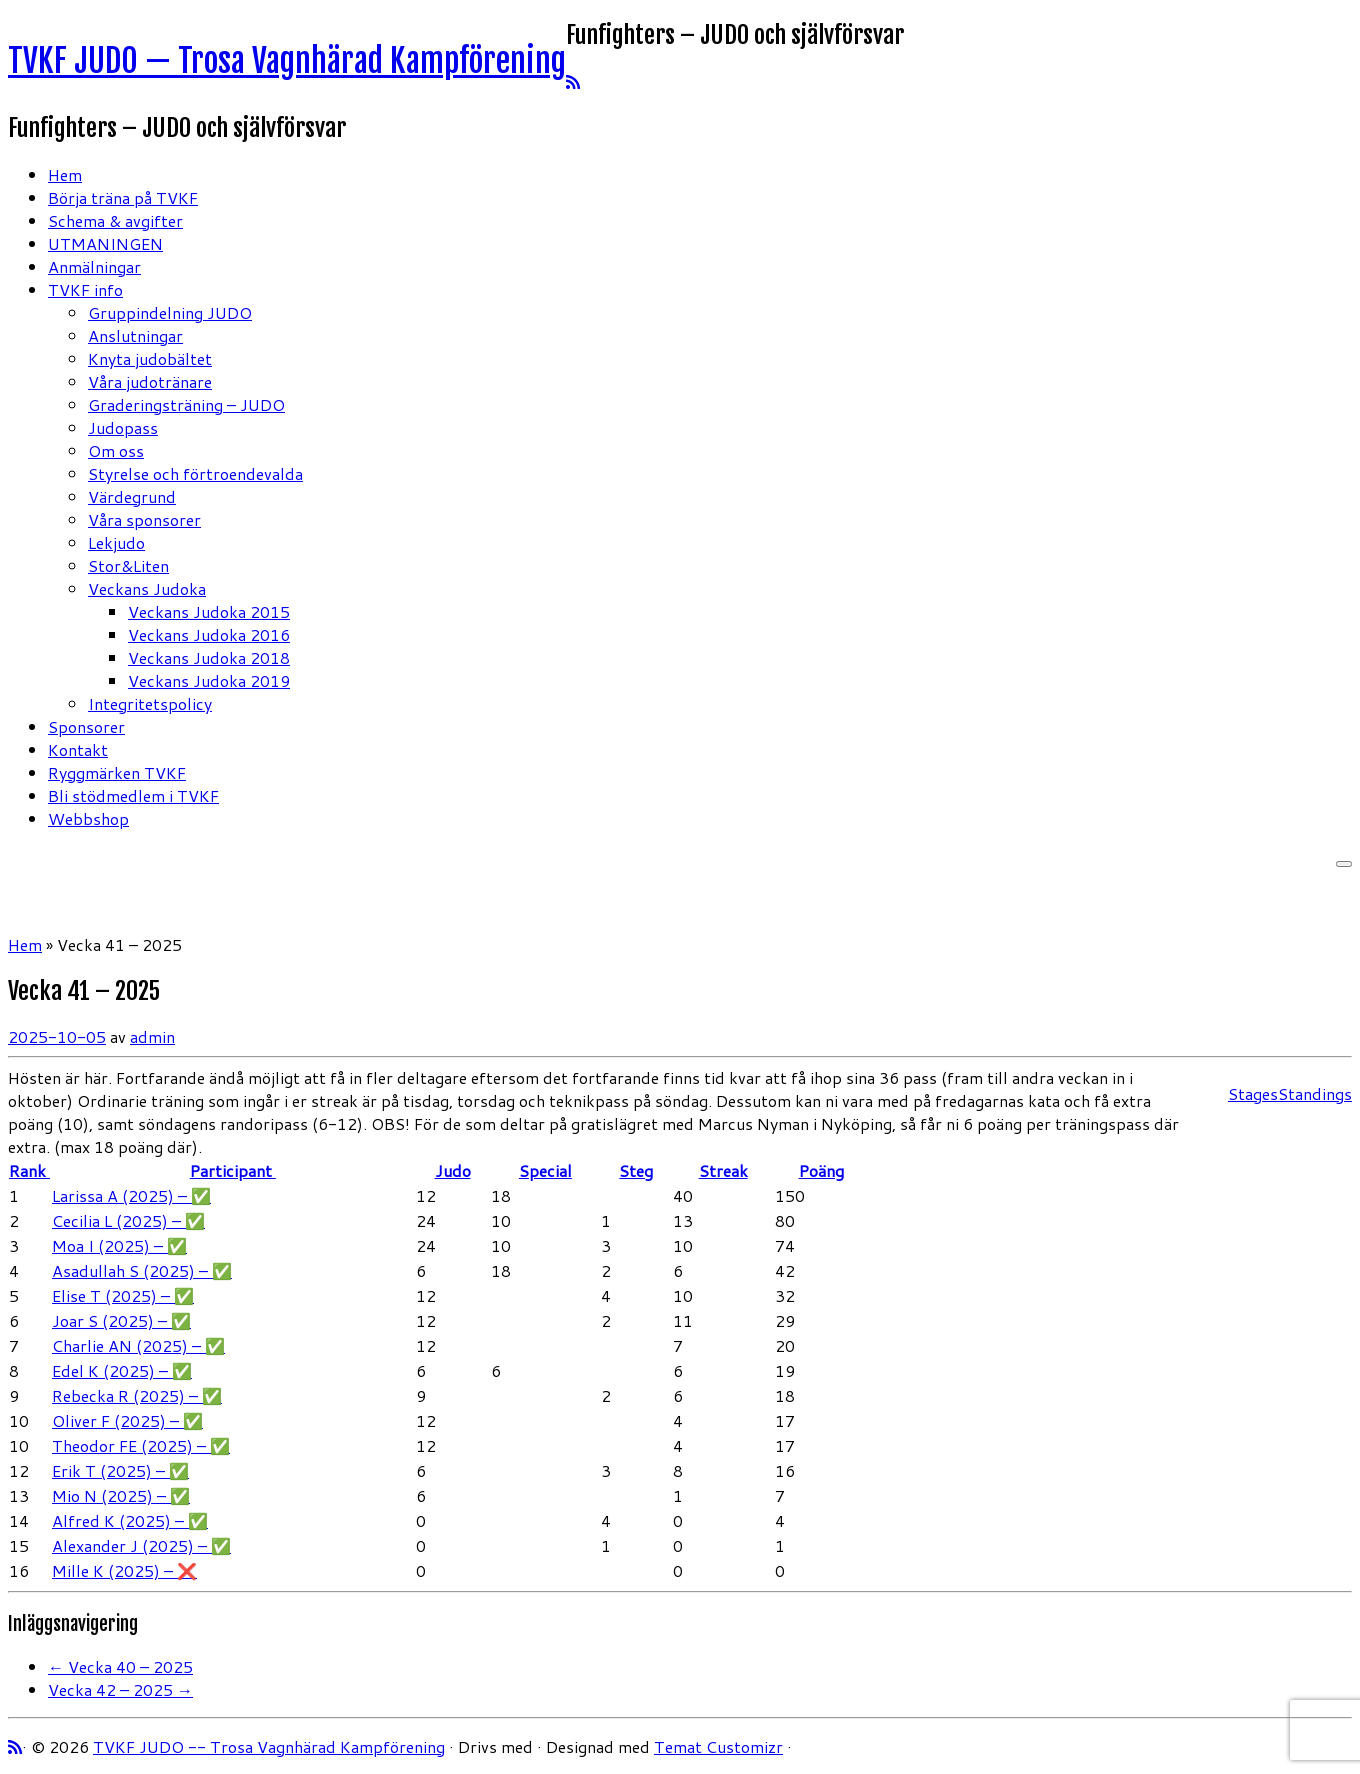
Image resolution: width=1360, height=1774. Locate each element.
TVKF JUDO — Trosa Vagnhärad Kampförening (287, 61)
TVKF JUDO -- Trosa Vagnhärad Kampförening (269, 1746)
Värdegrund (132, 496)
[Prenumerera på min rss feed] (573, 81)
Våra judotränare (150, 381)
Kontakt (78, 749)
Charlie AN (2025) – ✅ (138, 1345)
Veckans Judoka (147, 588)
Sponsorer (86, 726)
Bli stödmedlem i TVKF (133, 795)
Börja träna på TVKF (123, 197)
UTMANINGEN (105, 243)
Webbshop (88, 818)
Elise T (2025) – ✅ (123, 1295)
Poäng (821, 1170)
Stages (1253, 1093)
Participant (233, 1170)
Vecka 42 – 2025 (120, 1689)
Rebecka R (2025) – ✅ (137, 1395)
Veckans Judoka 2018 (209, 657)
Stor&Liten (128, 565)
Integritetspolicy (150, 703)
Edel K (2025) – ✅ (122, 1370)
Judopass (123, 427)
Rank (29, 1170)
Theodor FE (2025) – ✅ (141, 1445)
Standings (1315, 1093)
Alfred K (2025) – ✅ (130, 1520)
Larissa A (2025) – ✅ (131, 1195)
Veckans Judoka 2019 (209, 680)
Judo (453, 1170)
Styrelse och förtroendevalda (195, 473)
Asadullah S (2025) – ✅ (142, 1270)
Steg (636, 1170)
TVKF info (85, 289)
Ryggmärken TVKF (117, 772)
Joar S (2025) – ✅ (121, 1320)
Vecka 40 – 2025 (120, 1666)
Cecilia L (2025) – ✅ (128, 1220)
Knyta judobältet (150, 358)
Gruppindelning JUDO (170, 312)
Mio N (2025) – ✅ (121, 1495)
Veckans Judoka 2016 (209, 634)
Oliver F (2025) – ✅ (127, 1420)
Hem (65, 174)
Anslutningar (135, 335)
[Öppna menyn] (1344, 864)
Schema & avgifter (115, 220)
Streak (723, 1170)
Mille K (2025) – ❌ (124, 1570)
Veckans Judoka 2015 (209, 611)
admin (152, 1036)
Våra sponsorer (144, 519)
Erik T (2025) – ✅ (120, 1470)
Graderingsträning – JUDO (186, 404)
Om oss (116, 450)
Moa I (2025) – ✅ (119, 1245)
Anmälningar (94, 266)
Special (545, 1170)
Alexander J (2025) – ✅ (141, 1545)
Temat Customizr (718, 1746)
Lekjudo (116, 542)
